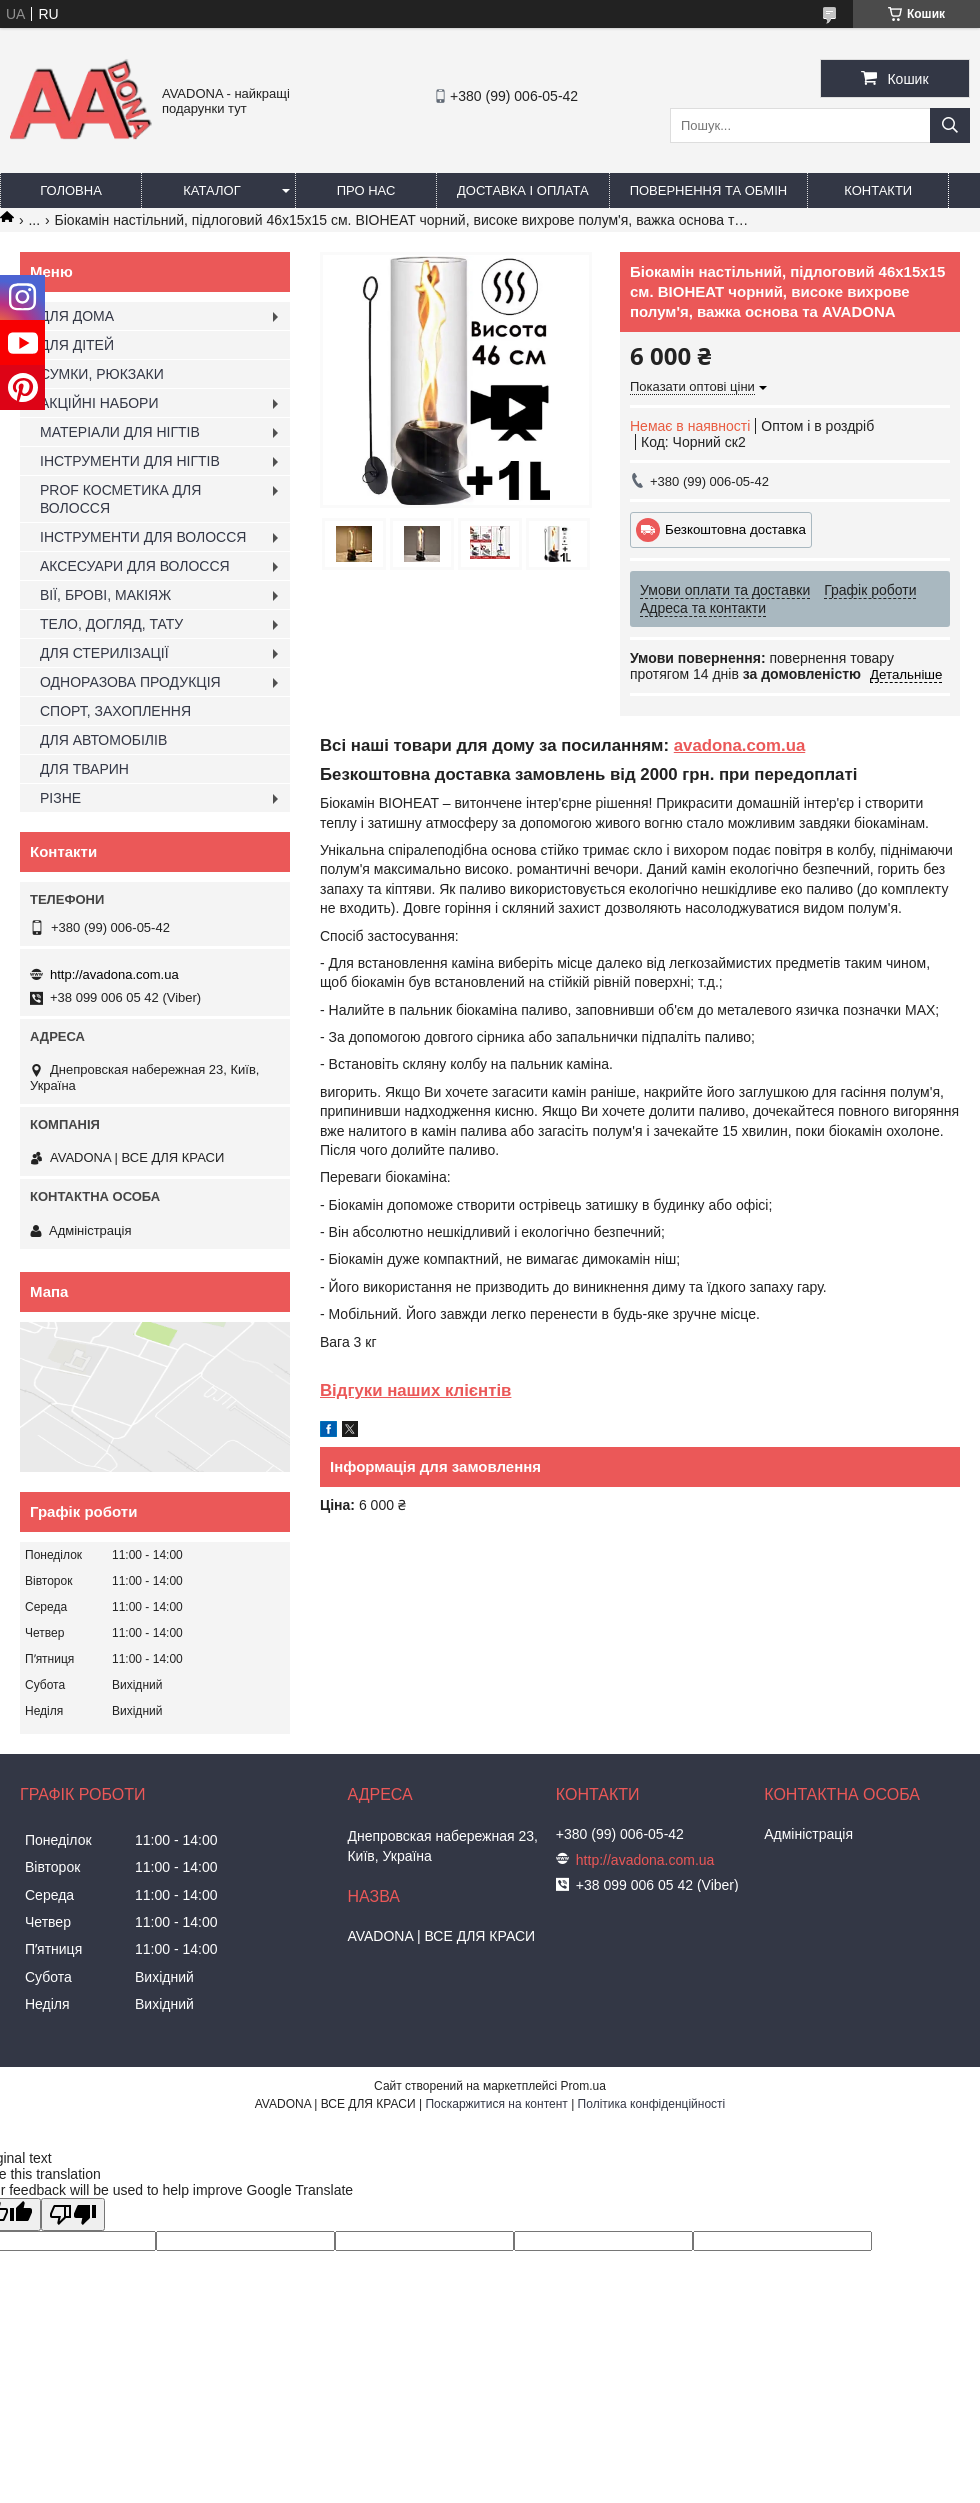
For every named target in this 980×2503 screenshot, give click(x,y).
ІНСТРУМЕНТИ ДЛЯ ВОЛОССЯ (143, 537)
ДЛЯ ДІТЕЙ (77, 345)
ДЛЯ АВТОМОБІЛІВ (103, 740)
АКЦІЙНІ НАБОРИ (99, 403)
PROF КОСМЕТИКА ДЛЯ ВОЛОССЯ (120, 499)
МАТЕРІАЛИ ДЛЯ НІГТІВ (120, 432)
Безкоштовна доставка (735, 529)
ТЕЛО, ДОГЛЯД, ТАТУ (111, 624)
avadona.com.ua (740, 745)
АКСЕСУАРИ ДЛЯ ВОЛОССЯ (135, 566)
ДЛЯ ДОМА (77, 316)
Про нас (366, 190)
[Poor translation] (73, 2214)
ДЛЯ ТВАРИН (84, 769)
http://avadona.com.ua (114, 974)
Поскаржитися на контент (496, 2104)
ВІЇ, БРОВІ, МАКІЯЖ (105, 595)
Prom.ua (583, 2086)
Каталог (211, 190)
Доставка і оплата (523, 190)
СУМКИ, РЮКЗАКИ (102, 374)
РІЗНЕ (60, 798)
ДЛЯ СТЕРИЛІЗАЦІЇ (104, 653)
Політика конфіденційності (652, 2104)
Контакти (878, 190)
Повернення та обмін (709, 190)
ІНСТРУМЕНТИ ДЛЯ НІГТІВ (130, 461)
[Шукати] (950, 125)
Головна (71, 190)
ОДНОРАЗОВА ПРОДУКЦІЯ (130, 682)
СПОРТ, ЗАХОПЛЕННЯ (115, 711)
